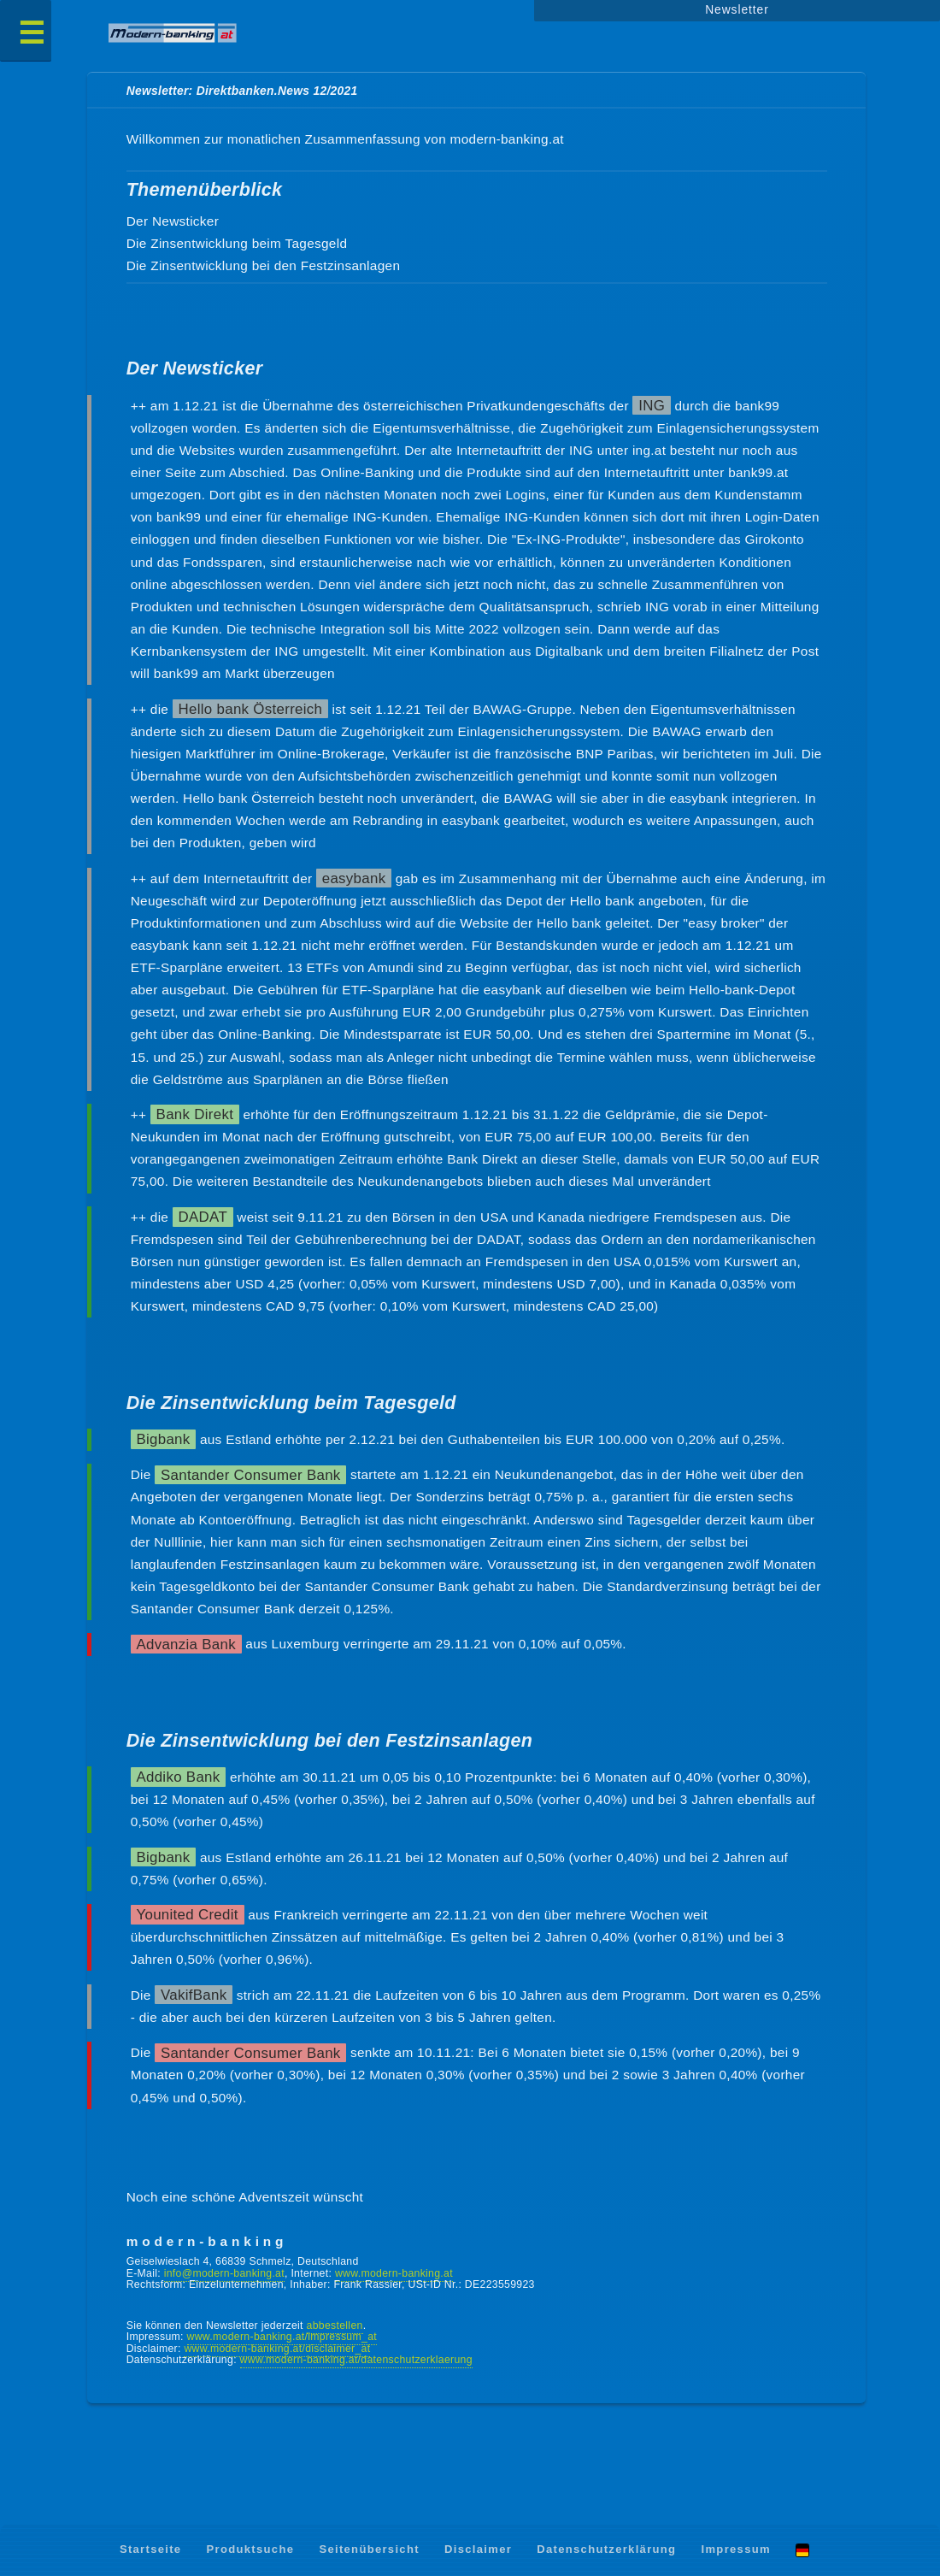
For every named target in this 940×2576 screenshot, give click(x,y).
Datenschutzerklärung (606, 2549)
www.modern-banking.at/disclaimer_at (277, 2349)
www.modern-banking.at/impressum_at (282, 2337)
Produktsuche (251, 2549)
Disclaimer (478, 2549)
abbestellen (335, 2325)
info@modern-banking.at (224, 2273)
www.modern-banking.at (394, 2273)
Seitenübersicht (369, 2549)
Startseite (151, 2549)
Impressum (736, 2549)
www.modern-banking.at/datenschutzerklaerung (356, 2360)
